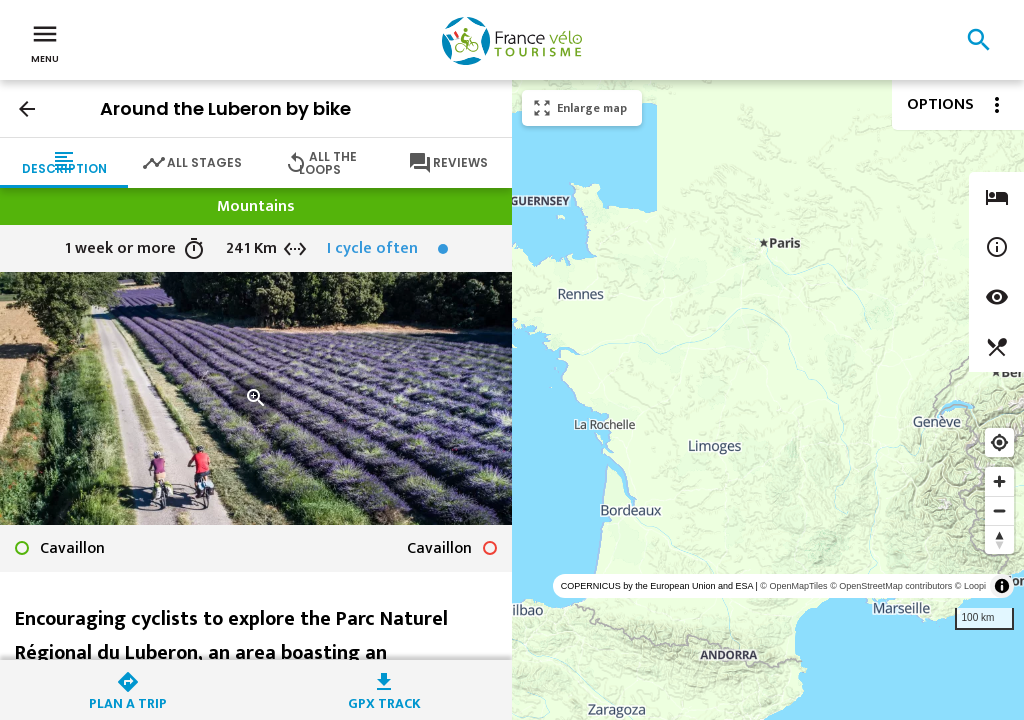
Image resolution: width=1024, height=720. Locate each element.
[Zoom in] (999, 481)
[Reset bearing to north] (999, 539)
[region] (768, 400)
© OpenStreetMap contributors (891, 586)
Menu (45, 42)
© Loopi (970, 586)
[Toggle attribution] (1002, 586)
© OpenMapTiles (793, 586)
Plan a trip (128, 701)
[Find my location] (999, 442)
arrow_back (27, 109)
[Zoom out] (999, 510)
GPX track (384, 701)
